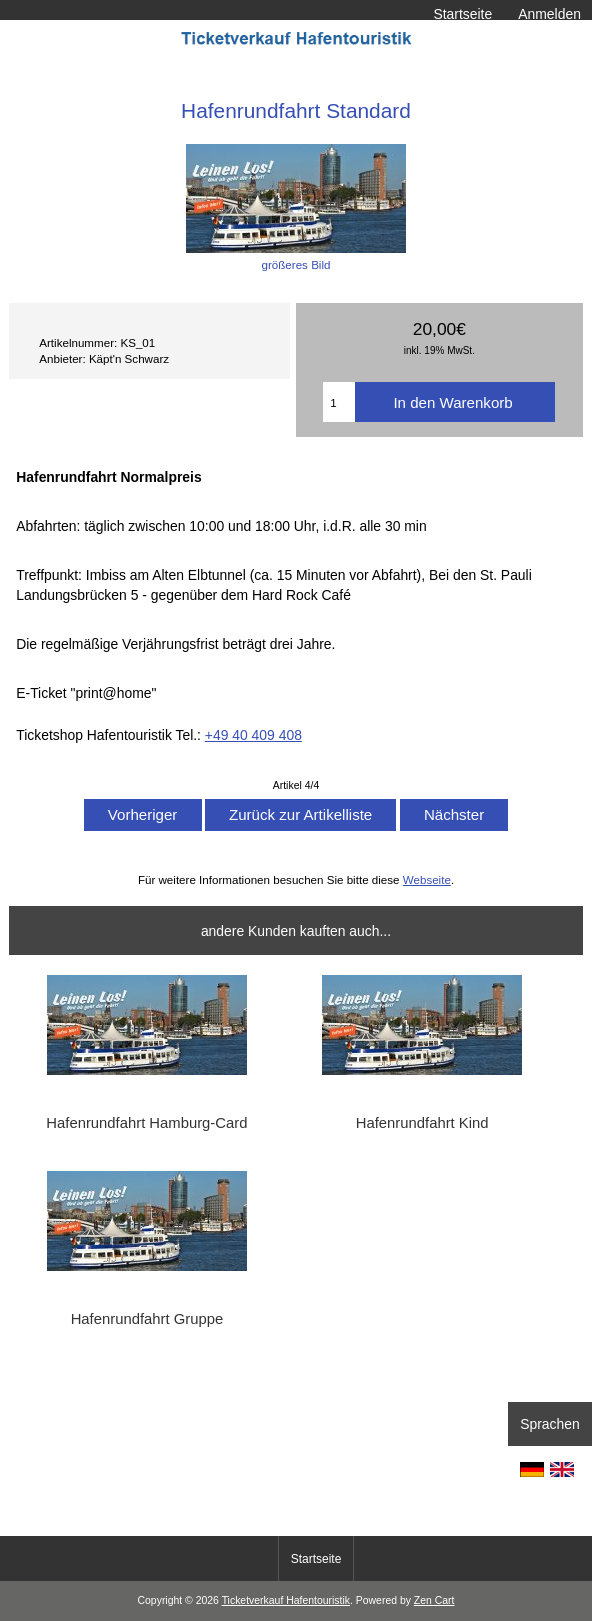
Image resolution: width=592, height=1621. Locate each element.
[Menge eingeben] (339, 402)
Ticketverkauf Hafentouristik (286, 1600)
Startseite (462, 14)
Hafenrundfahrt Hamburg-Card (146, 1123)
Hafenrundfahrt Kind (422, 1123)
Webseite (427, 879)
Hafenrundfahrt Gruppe (147, 1319)
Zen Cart (434, 1600)
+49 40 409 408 (253, 735)
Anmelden (549, 14)
